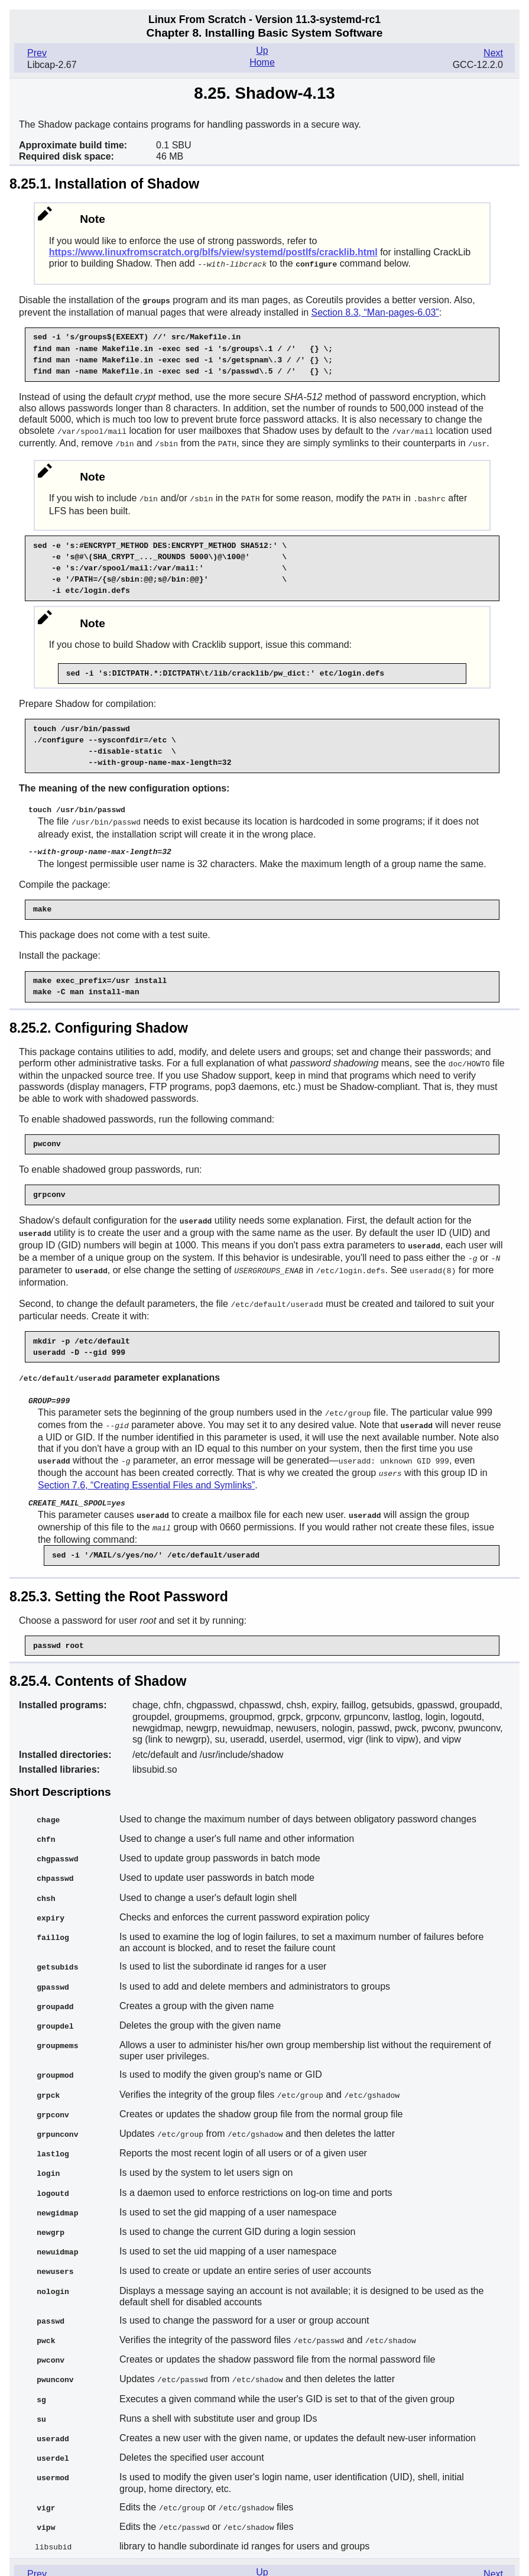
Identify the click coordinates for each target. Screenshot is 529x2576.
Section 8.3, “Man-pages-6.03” (375, 311)
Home (262, 62)
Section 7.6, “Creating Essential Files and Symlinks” (146, 1473)
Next (493, 53)
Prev (37, 53)
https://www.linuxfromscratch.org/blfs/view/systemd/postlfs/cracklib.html (213, 252)
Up (262, 51)
